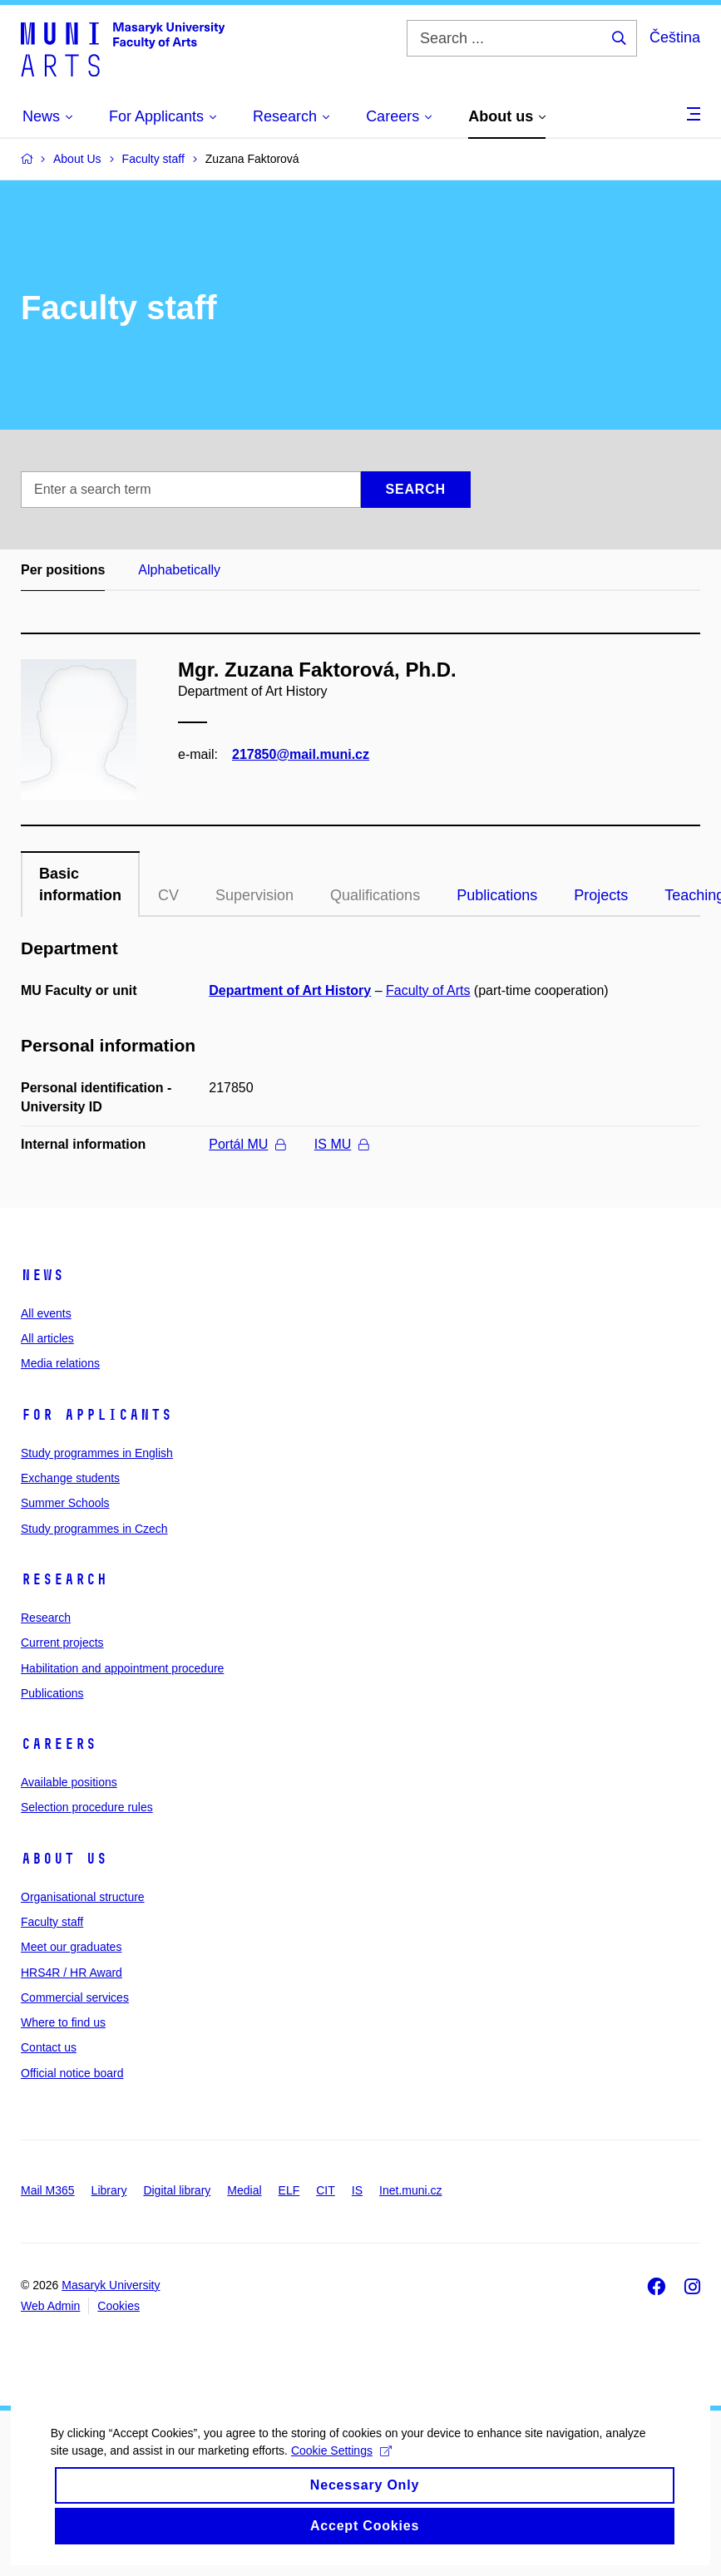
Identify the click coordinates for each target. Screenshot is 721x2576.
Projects (601, 895)
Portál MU (247, 1144)
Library (109, 2190)
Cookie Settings (340, 2484)
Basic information (80, 884)
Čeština (674, 37)
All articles (47, 1338)
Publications (497, 895)
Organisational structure (83, 1897)
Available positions (69, 1782)
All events (46, 1313)
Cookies (118, 2305)
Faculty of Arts (428, 990)
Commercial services (75, 1997)
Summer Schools (65, 1503)
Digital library (176, 2190)
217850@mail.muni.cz (300, 754)
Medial (244, 2190)
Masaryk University (111, 2285)
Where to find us (63, 2022)
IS (357, 2190)
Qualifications (375, 895)
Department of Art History (290, 990)
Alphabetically (179, 570)
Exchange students (70, 1478)
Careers (58, 1744)
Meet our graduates (71, 1946)
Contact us (49, 2047)
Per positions (63, 570)
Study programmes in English (97, 1453)
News (42, 1275)
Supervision (254, 895)
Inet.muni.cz (410, 2190)
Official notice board (72, 2073)
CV (168, 895)
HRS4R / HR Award (71, 1972)
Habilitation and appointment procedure (122, 1668)
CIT (325, 2190)
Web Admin (50, 2305)
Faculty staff (52, 1921)
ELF (289, 2190)
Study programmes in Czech (94, 1528)
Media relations (60, 1363)
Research (64, 1579)
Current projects (62, 1642)
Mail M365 (48, 2190)
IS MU (341, 1144)
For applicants (96, 1415)
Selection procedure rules (87, 1807)
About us (64, 1858)
